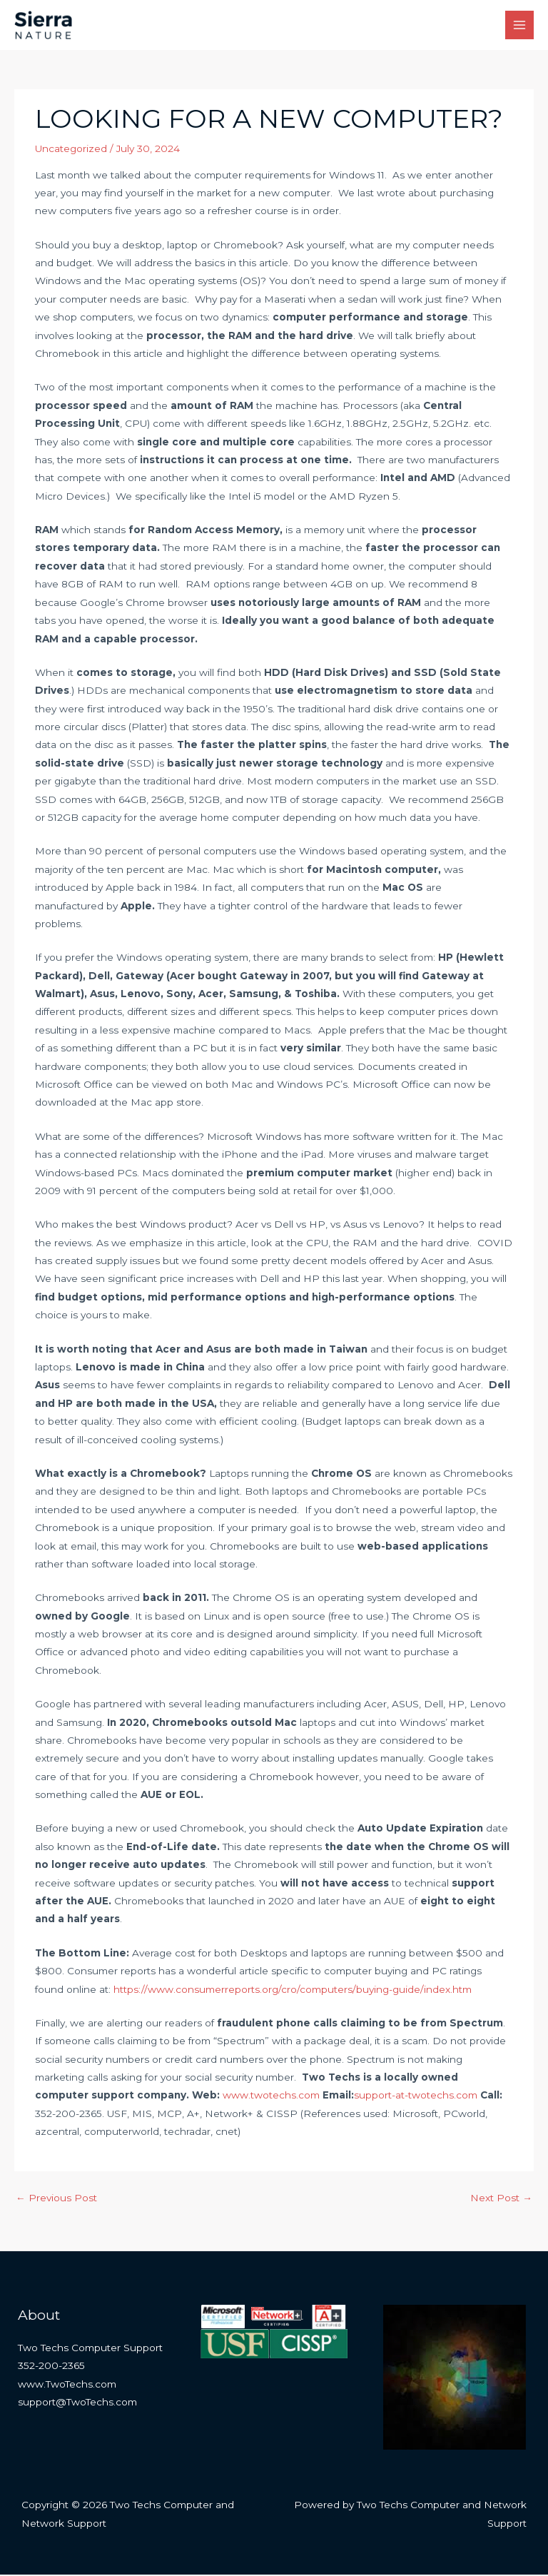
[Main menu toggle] (519, 26)
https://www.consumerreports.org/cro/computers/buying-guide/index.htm (292, 1990)
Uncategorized (71, 150)
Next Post (501, 2198)
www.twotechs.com (271, 2096)
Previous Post (56, 2198)
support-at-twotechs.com (415, 2096)
